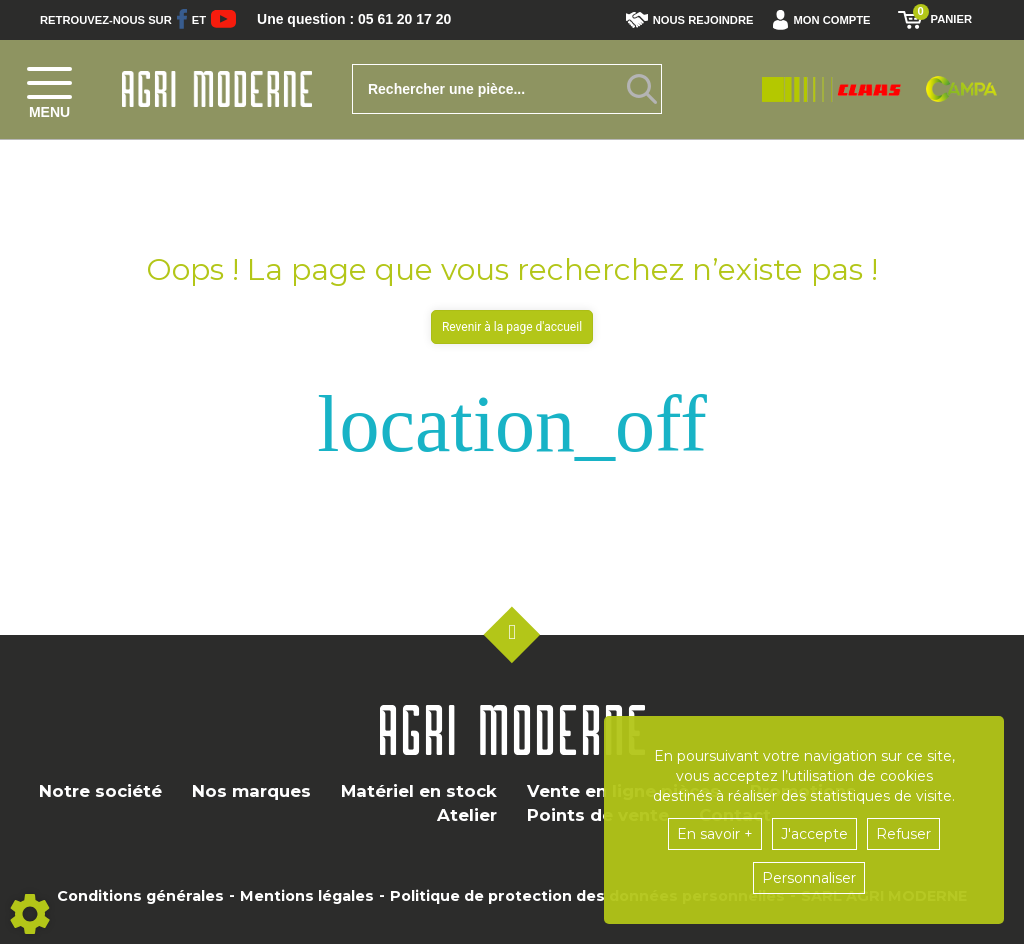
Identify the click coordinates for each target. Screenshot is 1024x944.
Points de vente (598, 815)
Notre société (100, 791)
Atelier (467, 815)
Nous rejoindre (690, 20)
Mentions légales (307, 896)
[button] (826, 20)
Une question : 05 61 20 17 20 (368, 20)
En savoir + (715, 834)
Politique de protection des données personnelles (587, 896)
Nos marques (251, 791)
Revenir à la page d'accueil (512, 327)
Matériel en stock (419, 791)
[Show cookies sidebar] (30, 914)
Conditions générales (140, 896)
